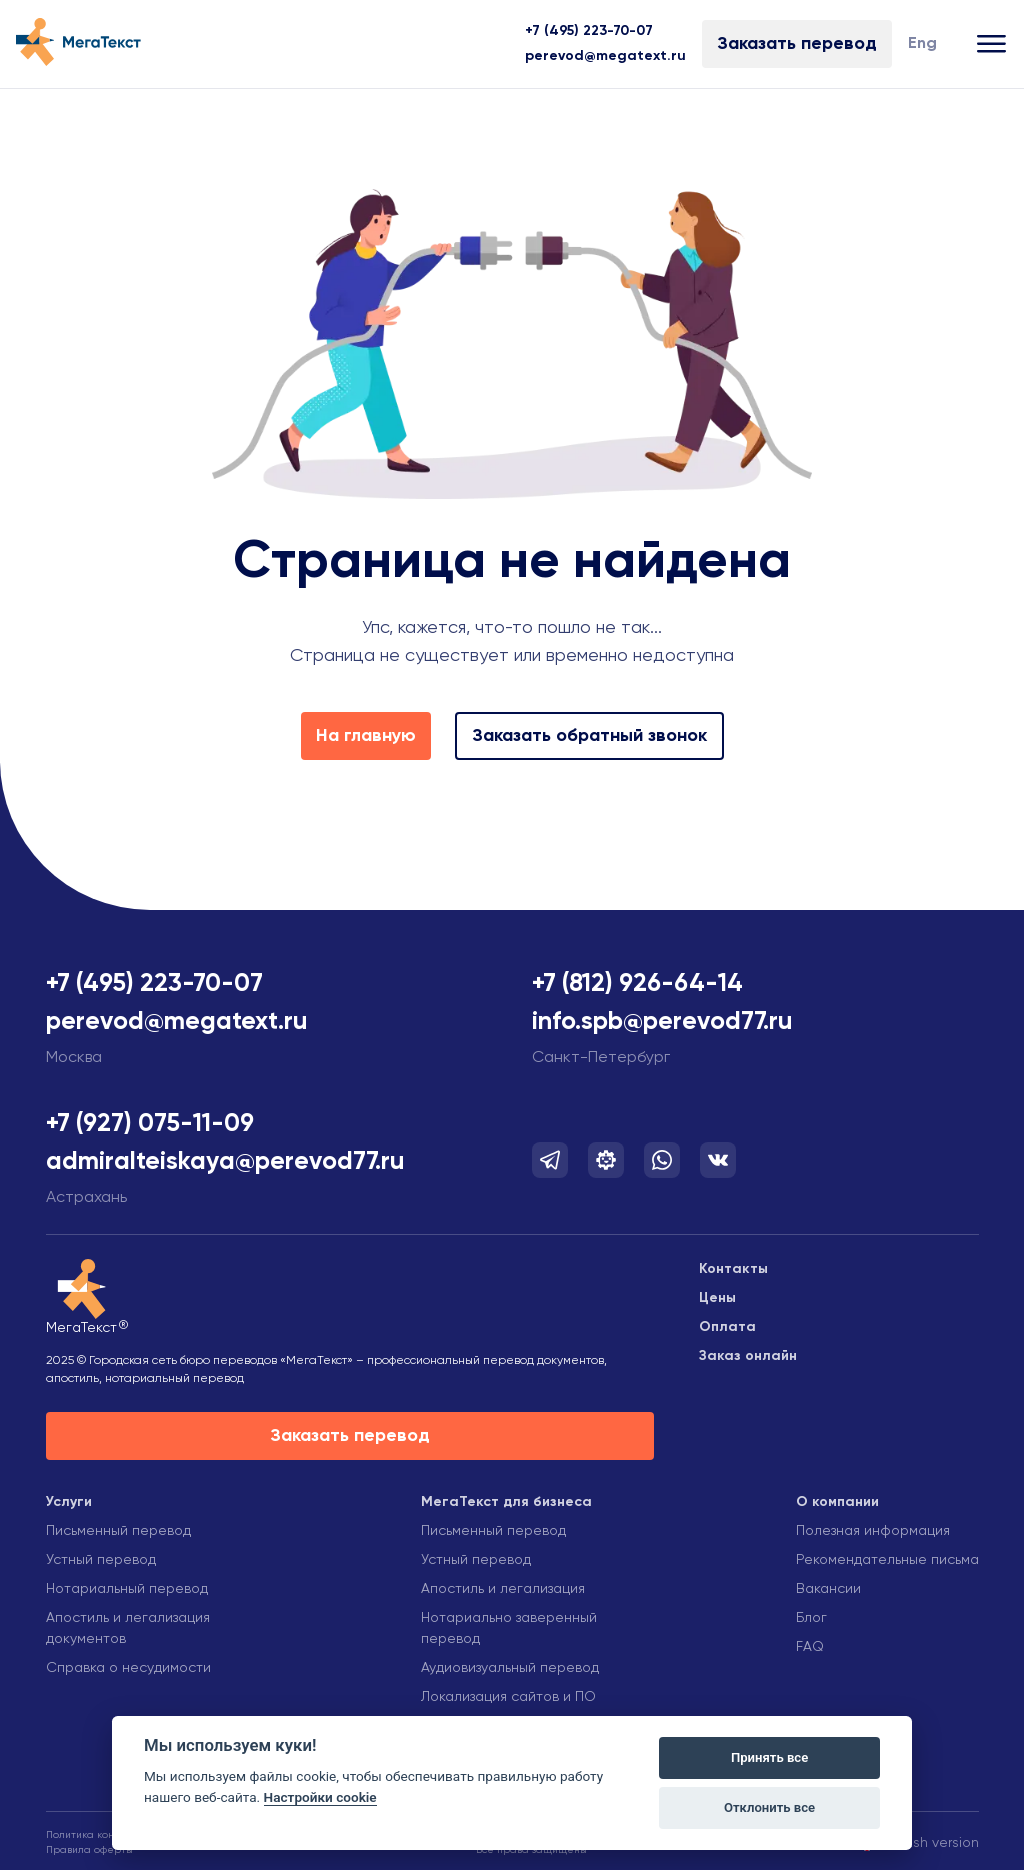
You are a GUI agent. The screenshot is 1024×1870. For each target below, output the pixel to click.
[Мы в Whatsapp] (662, 1160)
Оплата (727, 1327)
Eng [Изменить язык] (922, 44)
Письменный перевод (118, 1531)
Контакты (733, 1269)
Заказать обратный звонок (589, 736)
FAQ (810, 1647)
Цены (717, 1298)
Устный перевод (101, 1560)
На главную (366, 736)
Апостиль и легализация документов (128, 1628)
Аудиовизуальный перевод (510, 1668)
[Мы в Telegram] (550, 1160)
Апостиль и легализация (503, 1589)
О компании (837, 1502)
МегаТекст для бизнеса (506, 1502)
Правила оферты (89, 1850)
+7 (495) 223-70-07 (589, 31)
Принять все (769, 1757)
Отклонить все (769, 1807)
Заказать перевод (797, 44)
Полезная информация (873, 1531)
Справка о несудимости (128, 1668)
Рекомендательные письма (887, 1560)
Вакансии (828, 1589)
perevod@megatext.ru (605, 56)
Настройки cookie (320, 1797)
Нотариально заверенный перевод (509, 1628)
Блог (811, 1618)
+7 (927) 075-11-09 (150, 1124)
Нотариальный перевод (127, 1589)
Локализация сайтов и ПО (508, 1697)
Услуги (69, 1502)
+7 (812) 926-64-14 (637, 984)
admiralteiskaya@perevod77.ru (225, 1162)
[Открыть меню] (992, 44)
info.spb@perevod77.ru (662, 1022)
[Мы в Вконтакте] (718, 1160)
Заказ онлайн (748, 1356)
